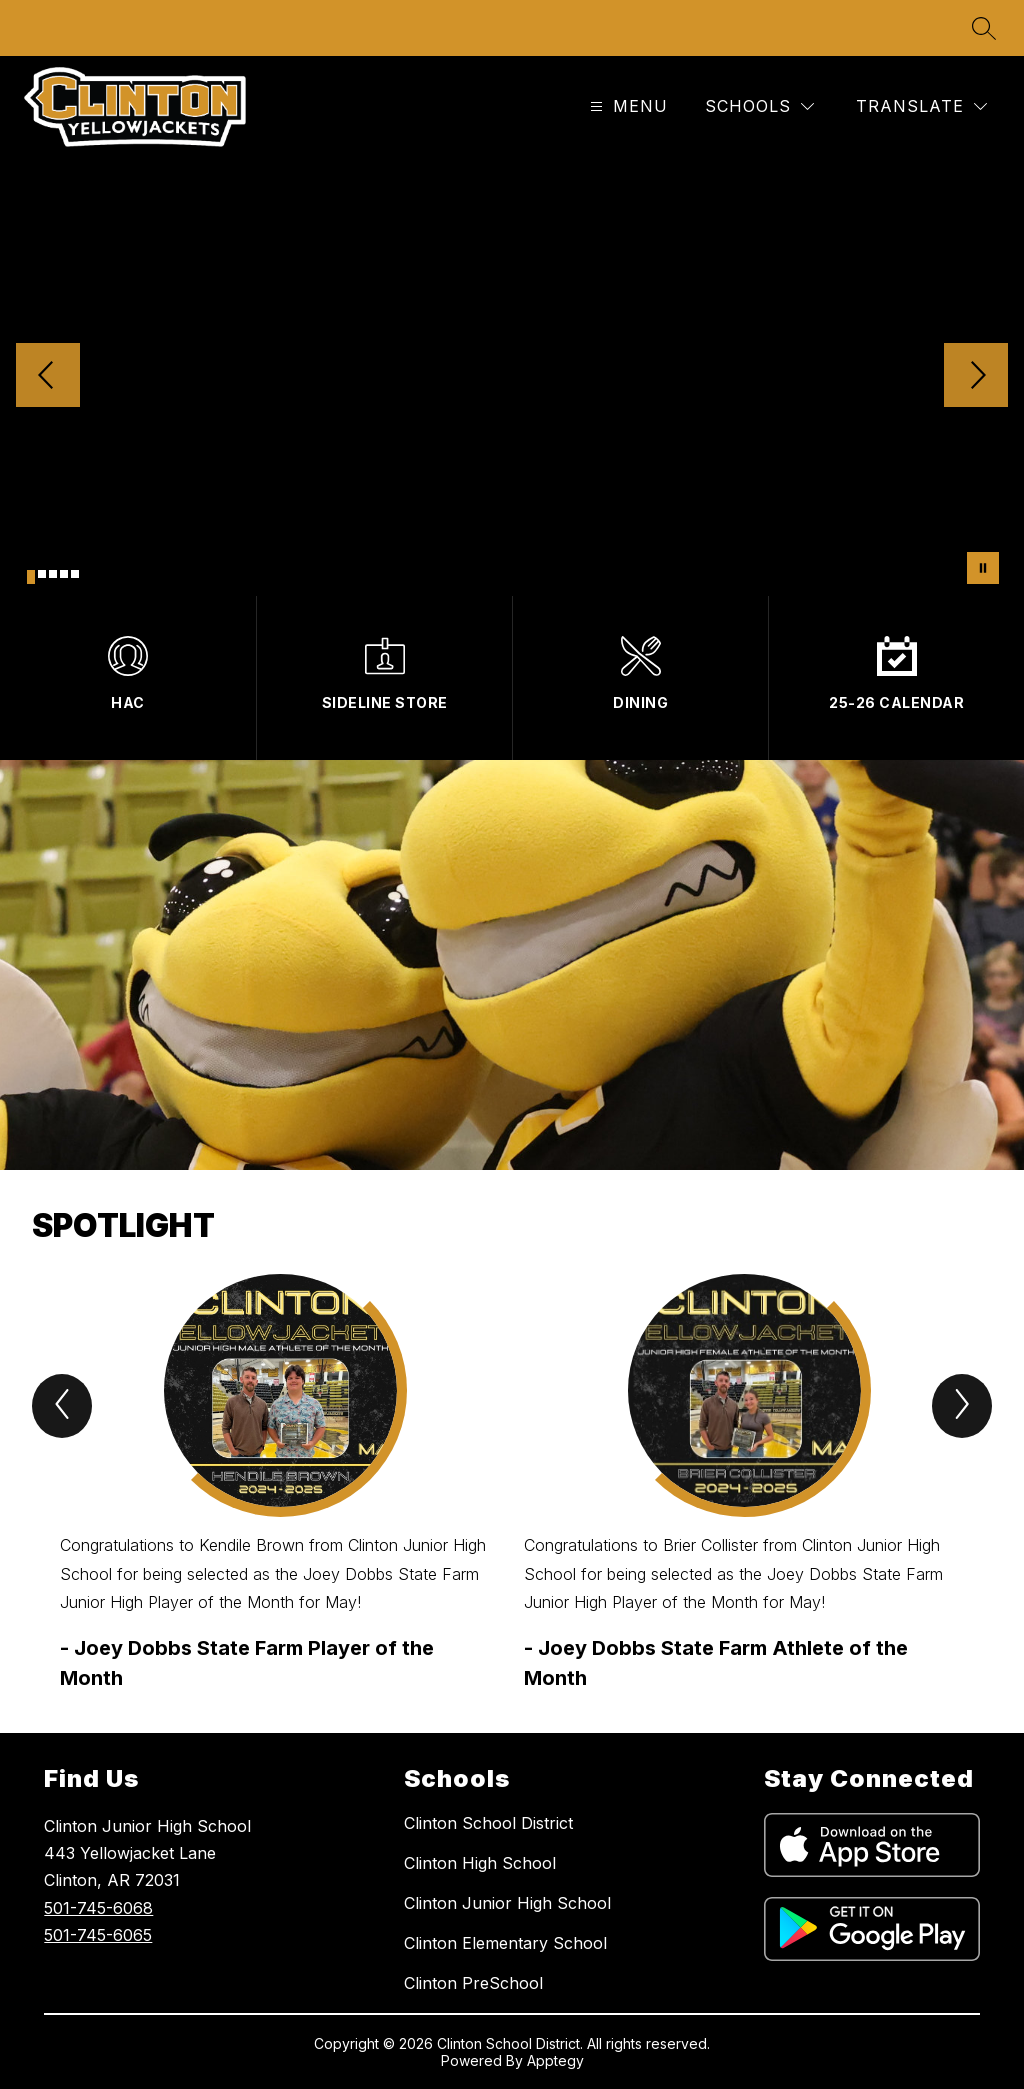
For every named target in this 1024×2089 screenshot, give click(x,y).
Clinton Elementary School (505, 1943)
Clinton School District (488, 1823)
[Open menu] (626, 106)
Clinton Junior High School (507, 1903)
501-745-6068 (98, 1908)
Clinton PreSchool (473, 1983)
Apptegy (555, 2060)
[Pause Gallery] (983, 568)
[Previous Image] (48, 377)
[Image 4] (64, 574)
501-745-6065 (98, 1935)
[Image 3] (53, 574)
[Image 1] (31, 577)
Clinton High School (480, 1863)
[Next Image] (976, 377)
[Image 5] (75, 574)
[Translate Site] (921, 106)
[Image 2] (42, 574)
